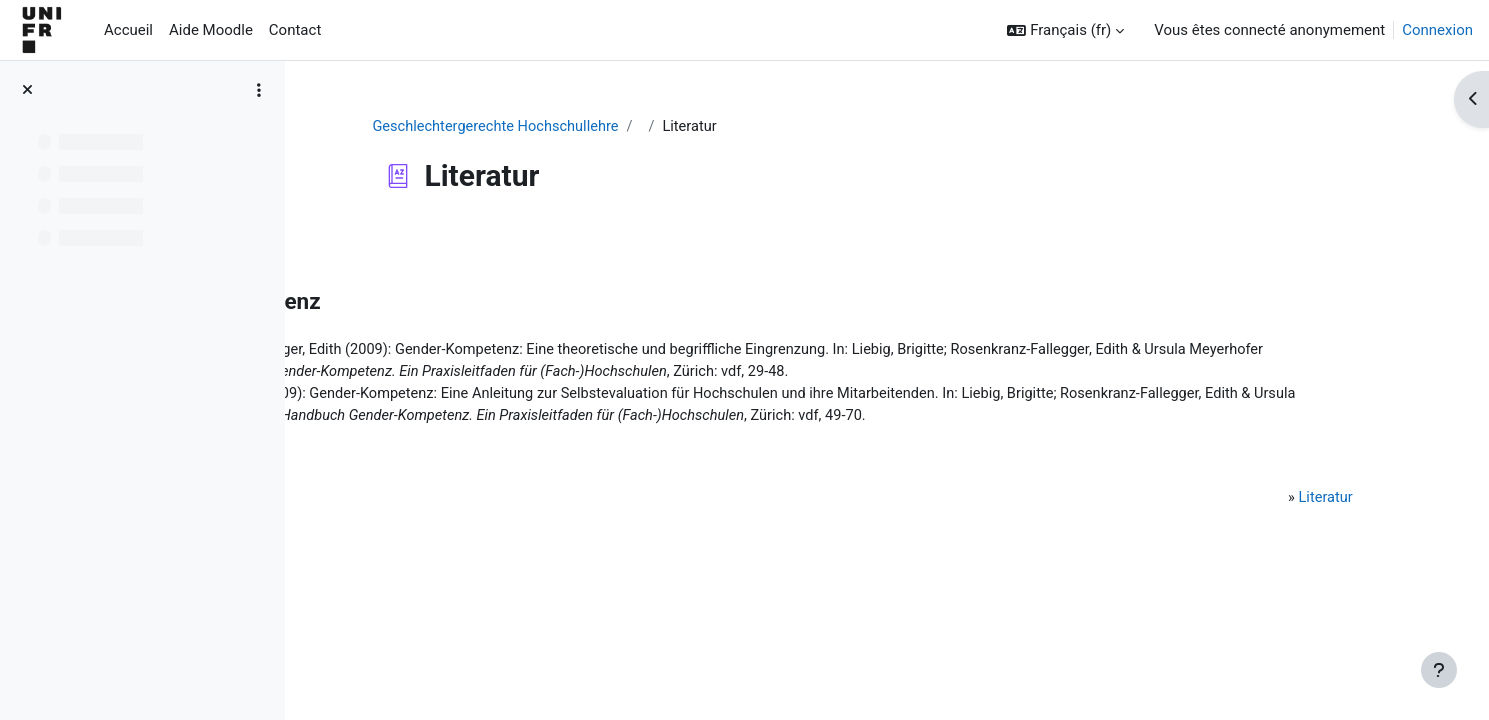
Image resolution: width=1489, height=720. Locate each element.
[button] (1065, 30)
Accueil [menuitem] (128, 30)
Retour (359, 244)
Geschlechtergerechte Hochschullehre (597, 127)
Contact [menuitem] (295, 30)
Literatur (1308, 525)
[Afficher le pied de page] (1439, 670)
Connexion (1437, 30)
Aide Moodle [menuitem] (211, 30)
